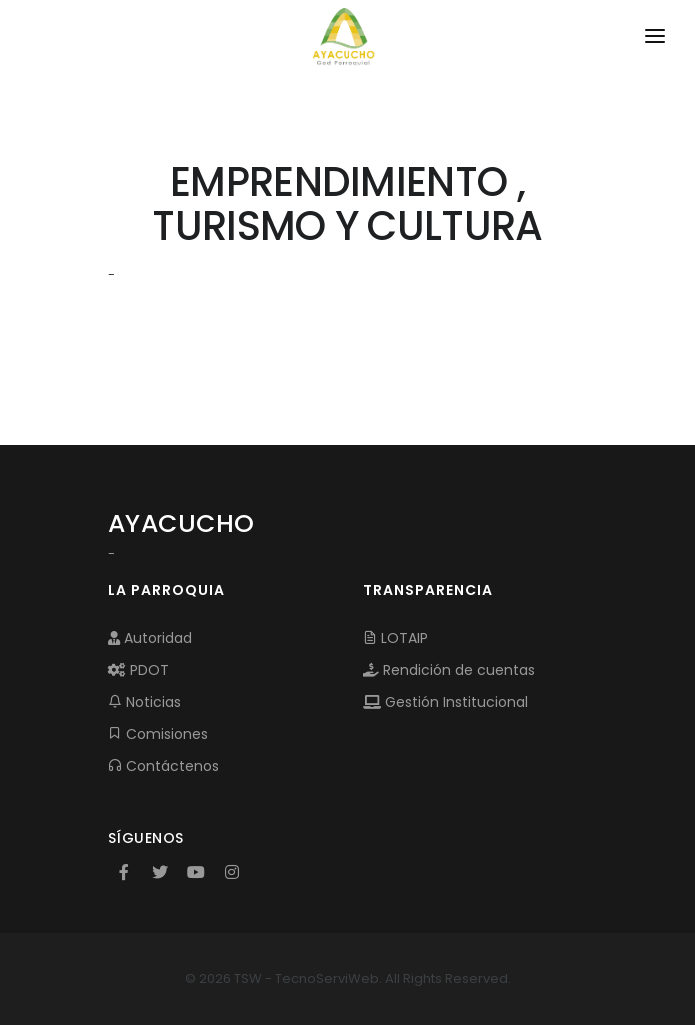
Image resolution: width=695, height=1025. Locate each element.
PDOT (138, 670)
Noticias (144, 702)
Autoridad (150, 638)
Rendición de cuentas (449, 670)
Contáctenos (163, 766)
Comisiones (158, 734)
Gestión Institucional (445, 702)
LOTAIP (395, 638)
